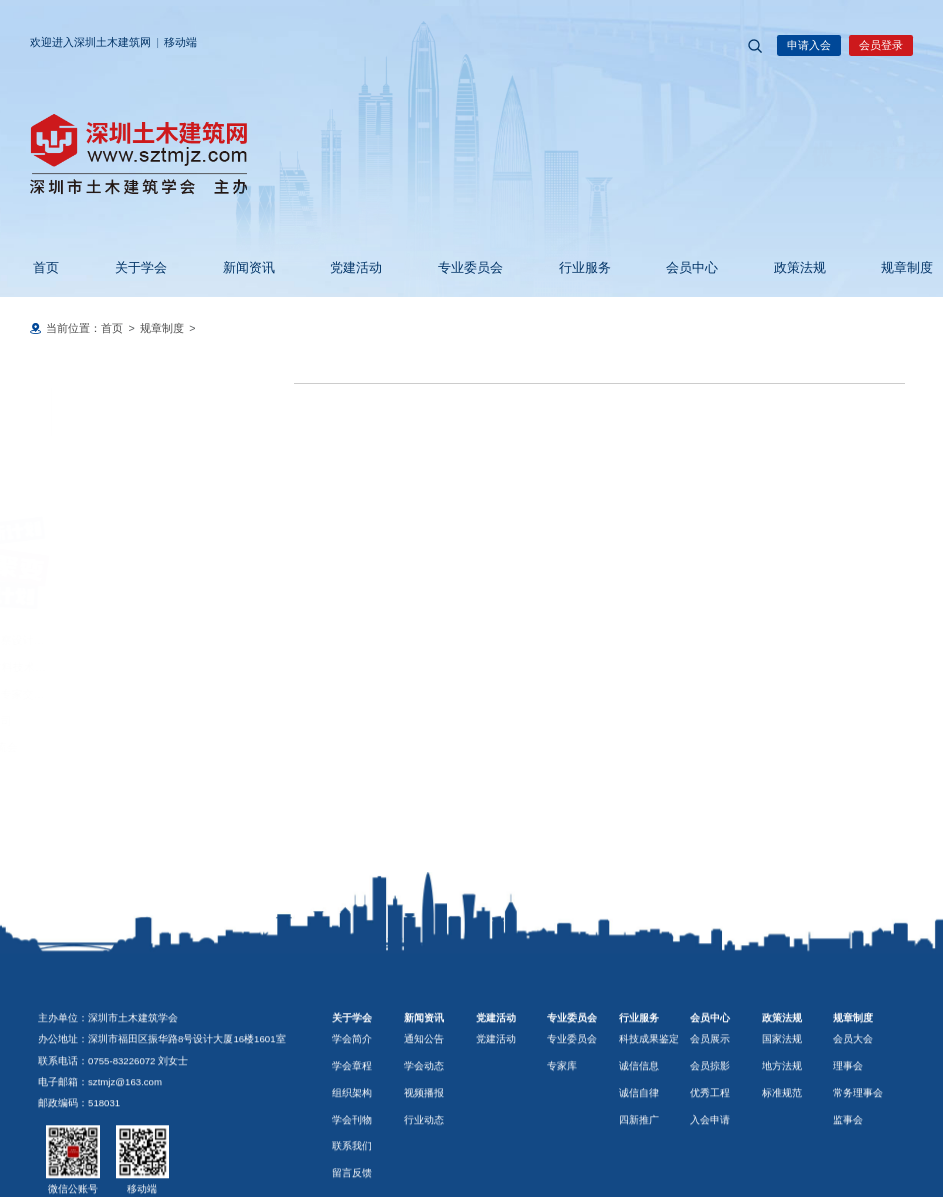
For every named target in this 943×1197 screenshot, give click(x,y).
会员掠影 (710, 1150)
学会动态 (424, 1150)
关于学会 (129, 267)
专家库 (562, 1150)
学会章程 (352, 1150)
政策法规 (788, 267)
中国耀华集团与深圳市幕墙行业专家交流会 (142, 694)
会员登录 (881, 45)
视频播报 (424, 1177)
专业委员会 (458, 267)
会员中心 (680, 267)
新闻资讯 (237, 267)
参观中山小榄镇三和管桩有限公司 (120, 721)
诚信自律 (639, 1177)
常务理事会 (858, 1177)
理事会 (848, 1150)
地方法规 (782, 1150)
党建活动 (344, 267)
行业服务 (573, 267)
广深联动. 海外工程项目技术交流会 (123, 747)
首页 (34, 267)
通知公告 (424, 1123)
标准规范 (782, 1177)
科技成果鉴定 (649, 1123)
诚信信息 (639, 1150)
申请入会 (809, 45)
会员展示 (710, 1123)
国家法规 (782, 1123)
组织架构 (352, 1177)
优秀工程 (710, 1177)
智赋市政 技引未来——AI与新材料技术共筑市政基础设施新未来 (193, 667)
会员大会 (853, 1123)
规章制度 (895, 267)
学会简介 (352, 1123)
